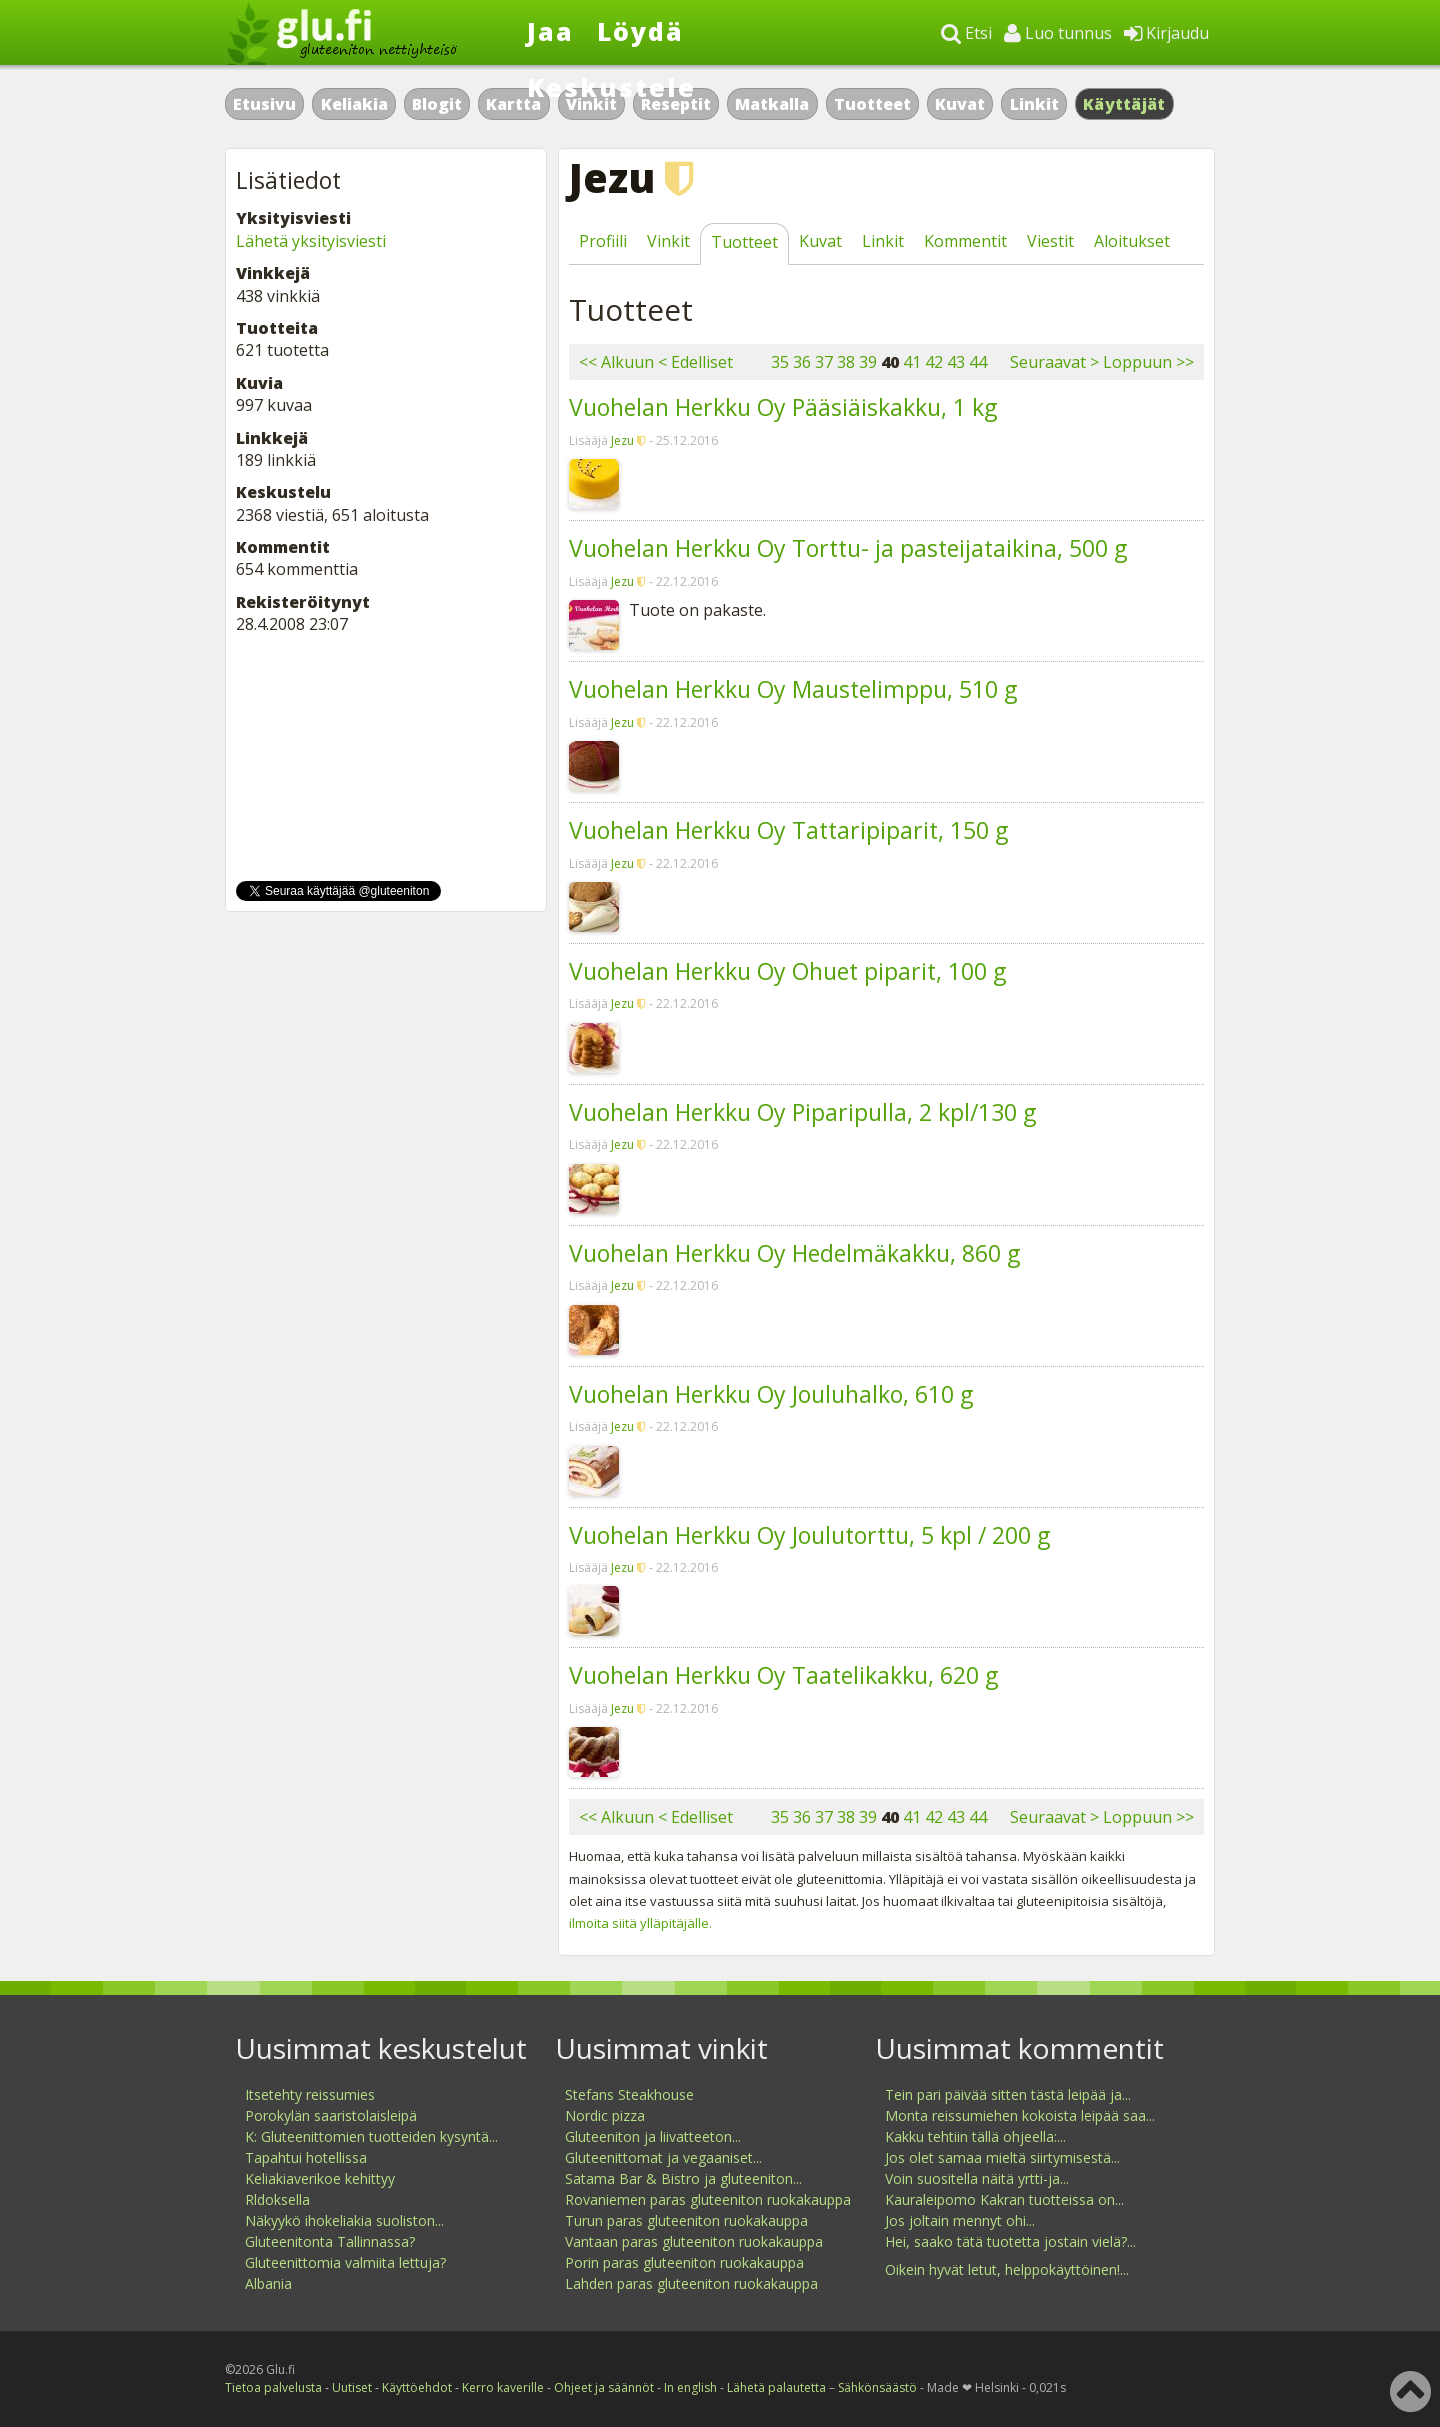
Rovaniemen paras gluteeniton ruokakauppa (708, 2199)
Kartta (513, 104)
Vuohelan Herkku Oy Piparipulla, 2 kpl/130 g (802, 1112)
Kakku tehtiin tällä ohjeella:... (975, 2136)
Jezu (622, 440)
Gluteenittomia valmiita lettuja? (345, 2262)
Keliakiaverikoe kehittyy (320, 2178)
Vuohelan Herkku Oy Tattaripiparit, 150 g (788, 830)
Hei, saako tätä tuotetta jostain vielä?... (1010, 2241)
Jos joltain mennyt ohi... (960, 2220)
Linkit (1034, 104)
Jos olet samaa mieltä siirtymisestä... (1002, 2157)
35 (780, 362)
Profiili (603, 241)
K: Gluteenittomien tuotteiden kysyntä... (371, 2136)
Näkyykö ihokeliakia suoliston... (344, 2220)
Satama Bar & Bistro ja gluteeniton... (683, 2178)
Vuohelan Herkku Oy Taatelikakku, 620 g (783, 1675)
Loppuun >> (1148, 362)
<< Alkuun (616, 362)
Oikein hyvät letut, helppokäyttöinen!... (1007, 2269)
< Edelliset (695, 362)
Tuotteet (872, 104)
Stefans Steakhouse (629, 2094)
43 (956, 362)
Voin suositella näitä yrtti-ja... (977, 2178)
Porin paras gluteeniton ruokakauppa (684, 2262)
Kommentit (965, 241)
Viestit (1050, 241)
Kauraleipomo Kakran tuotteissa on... (1004, 2199)
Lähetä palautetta (776, 2387)
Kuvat (960, 104)
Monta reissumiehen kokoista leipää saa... (1020, 2115)
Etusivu (264, 104)
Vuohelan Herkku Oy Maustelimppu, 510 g (793, 689)
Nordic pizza (605, 2115)
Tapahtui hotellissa (306, 2157)
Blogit (437, 104)
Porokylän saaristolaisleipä (331, 2115)
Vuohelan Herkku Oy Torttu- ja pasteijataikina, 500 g (848, 548)
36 (802, 362)
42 (934, 362)
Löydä (640, 31)
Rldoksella (277, 2199)
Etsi (966, 33)
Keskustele (611, 87)
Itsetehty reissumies (310, 2094)
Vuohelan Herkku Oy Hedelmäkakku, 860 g (794, 1253)
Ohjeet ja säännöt (604, 2387)
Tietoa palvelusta (273, 2387)
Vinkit (668, 241)
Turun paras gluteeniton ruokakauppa (686, 2220)
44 (978, 362)
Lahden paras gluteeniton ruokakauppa (691, 2283)
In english (690, 2387)
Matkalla (772, 104)
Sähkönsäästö (877, 2387)
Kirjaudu (1166, 33)
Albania (268, 2283)
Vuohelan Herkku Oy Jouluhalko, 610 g (771, 1394)
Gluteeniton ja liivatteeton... (653, 2136)
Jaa (550, 31)
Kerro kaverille (503, 2387)
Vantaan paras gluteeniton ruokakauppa (694, 2241)
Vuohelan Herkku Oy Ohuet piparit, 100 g (787, 971)
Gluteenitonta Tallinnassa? (330, 2241)
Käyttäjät (1124, 104)
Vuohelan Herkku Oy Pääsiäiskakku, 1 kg (783, 407)
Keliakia (354, 104)
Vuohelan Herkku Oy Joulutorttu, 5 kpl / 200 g (809, 1535)
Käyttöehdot (417, 2387)
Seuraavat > (1054, 362)
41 (912, 362)
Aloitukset (1132, 241)
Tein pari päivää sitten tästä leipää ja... (1008, 2094)
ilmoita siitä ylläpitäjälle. (640, 1923)
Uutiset (352, 2387)
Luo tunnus (1058, 33)
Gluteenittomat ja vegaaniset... (663, 2157)
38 (846, 362)
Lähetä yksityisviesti (311, 241)
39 (868, 362)
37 (824, 362)
